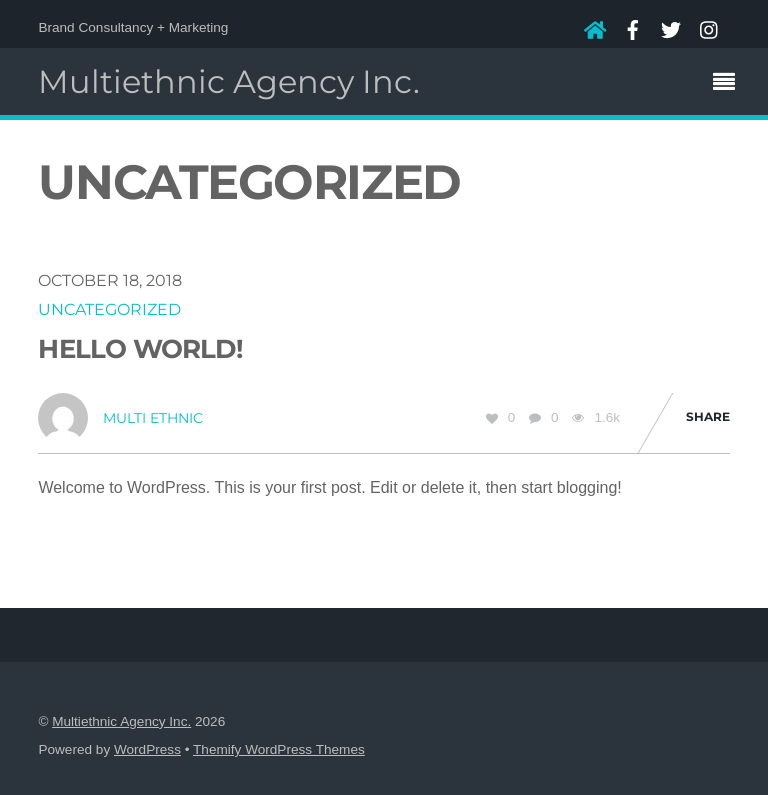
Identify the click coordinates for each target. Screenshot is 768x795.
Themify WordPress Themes (279, 749)
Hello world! (140, 348)
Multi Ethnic (153, 418)
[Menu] (729, 84)
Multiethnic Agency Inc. (121, 721)
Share (708, 416)
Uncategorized (109, 309)
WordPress (147, 749)
